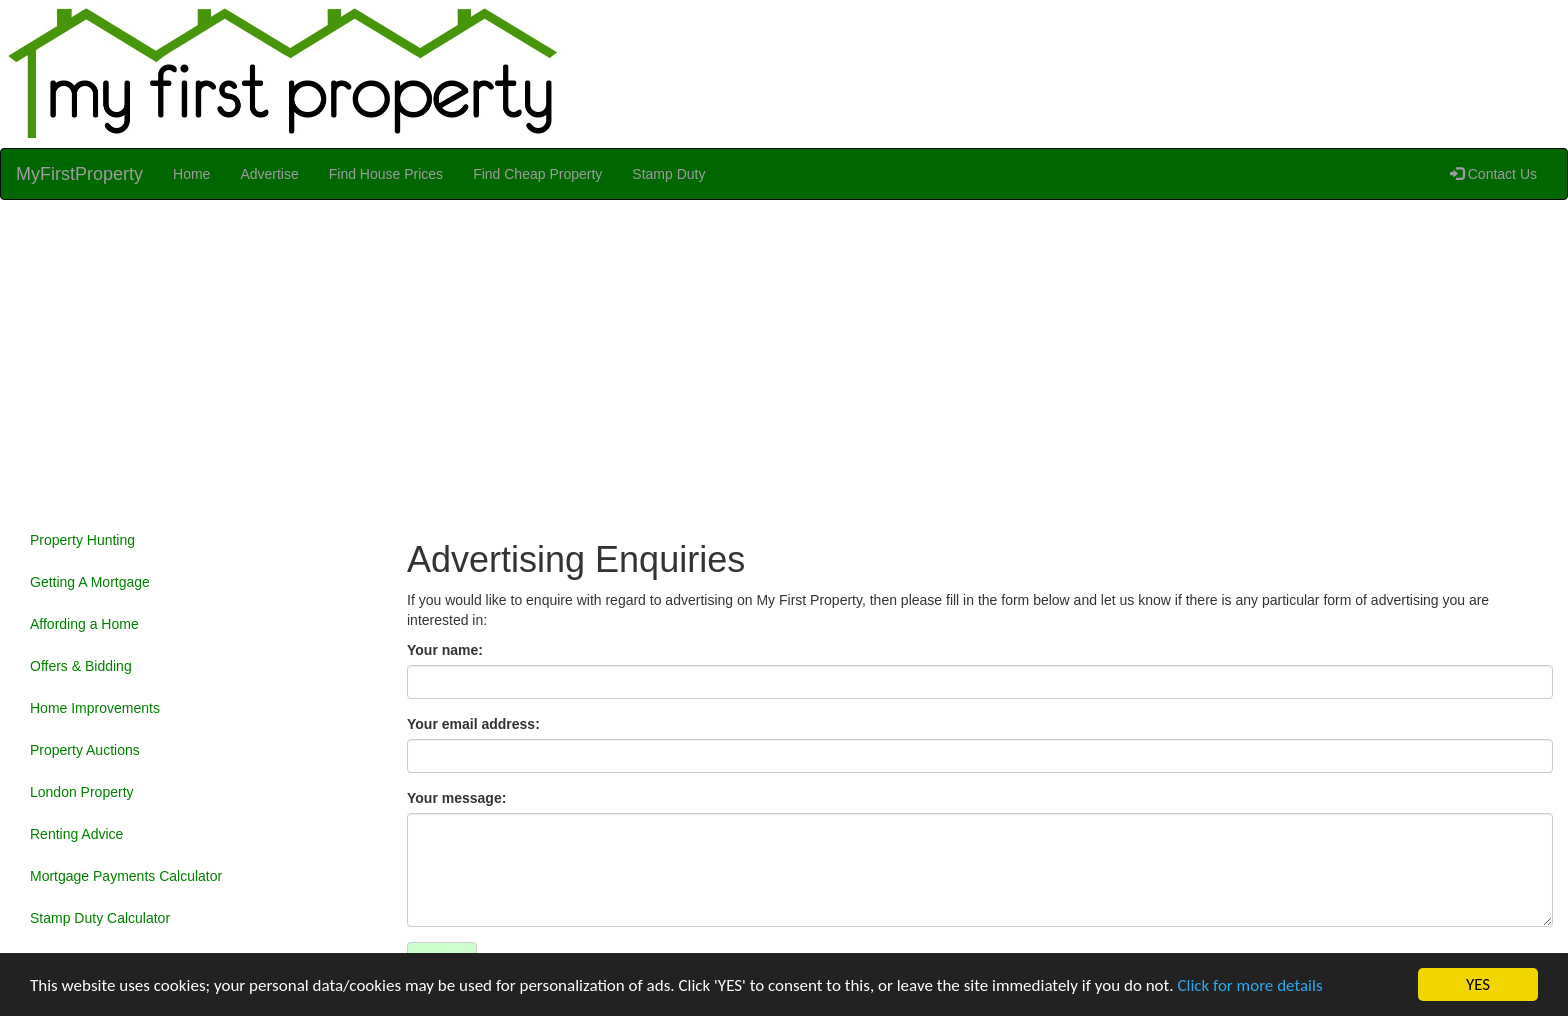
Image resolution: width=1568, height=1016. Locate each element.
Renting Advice (76, 834)
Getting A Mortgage (90, 582)
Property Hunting (82, 540)
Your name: (445, 650)
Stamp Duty (668, 174)
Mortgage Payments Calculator (126, 876)
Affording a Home (84, 624)
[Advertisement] (784, 360)
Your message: (456, 798)
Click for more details (1249, 985)
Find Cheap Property (537, 174)
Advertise (269, 174)
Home (191, 174)
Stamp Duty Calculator (100, 918)
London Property (82, 792)
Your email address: (473, 724)
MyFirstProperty (79, 174)
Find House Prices (386, 174)
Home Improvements (95, 708)
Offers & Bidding (81, 666)
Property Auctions (85, 750)
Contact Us (1493, 174)
